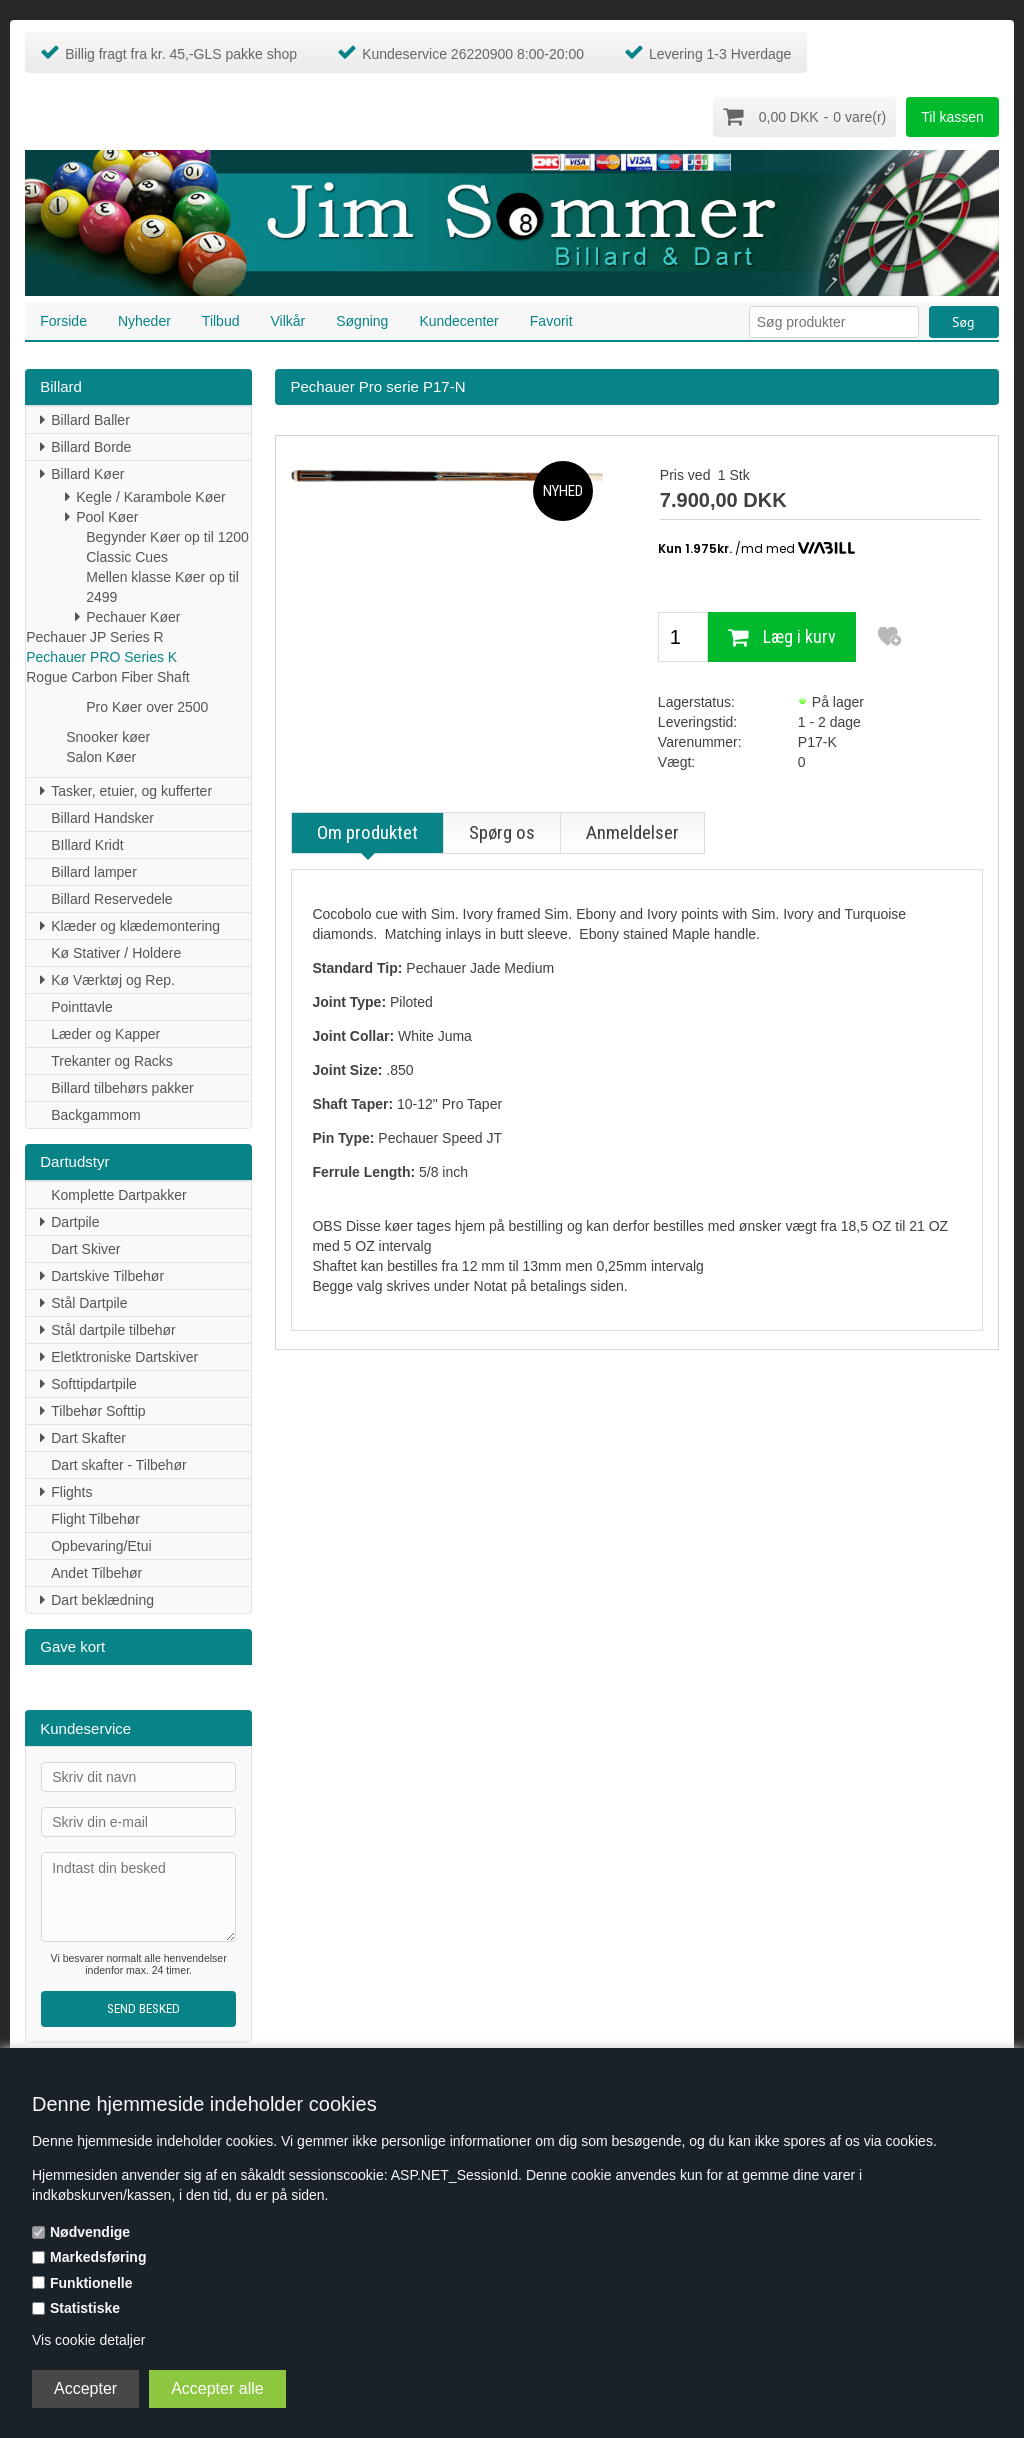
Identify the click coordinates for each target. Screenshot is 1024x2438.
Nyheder (144, 320)
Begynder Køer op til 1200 (167, 536)
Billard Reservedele (111, 898)
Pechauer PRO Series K (101, 656)
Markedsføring (98, 2257)
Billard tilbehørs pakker (122, 1087)
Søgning (362, 320)
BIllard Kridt (87, 844)
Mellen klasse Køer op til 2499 (162, 586)
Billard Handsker (102, 817)
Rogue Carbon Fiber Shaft (107, 676)
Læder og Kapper (105, 1033)
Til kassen (952, 117)
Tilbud (221, 320)
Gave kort (72, 1645)
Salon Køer (101, 756)
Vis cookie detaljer (88, 2340)
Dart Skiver (85, 1248)
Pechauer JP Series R (94, 636)
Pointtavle (81, 1006)
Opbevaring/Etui (101, 1545)
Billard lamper (94, 871)
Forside (63, 320)
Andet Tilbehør (96, 1572)
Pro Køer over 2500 (147, 706)
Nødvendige (90, 2232)
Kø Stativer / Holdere (116, 952)
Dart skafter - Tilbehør (118, 1464)
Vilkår (287, 320)
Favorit (551, 320)
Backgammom (95, 1114)
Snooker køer (108, 736)
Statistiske (85, 2308)
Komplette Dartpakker (118, 1194)
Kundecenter (458, 320)
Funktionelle (91, 2283)
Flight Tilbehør (95, 1518)
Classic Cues (127, 556)
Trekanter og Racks (112, 1060)
